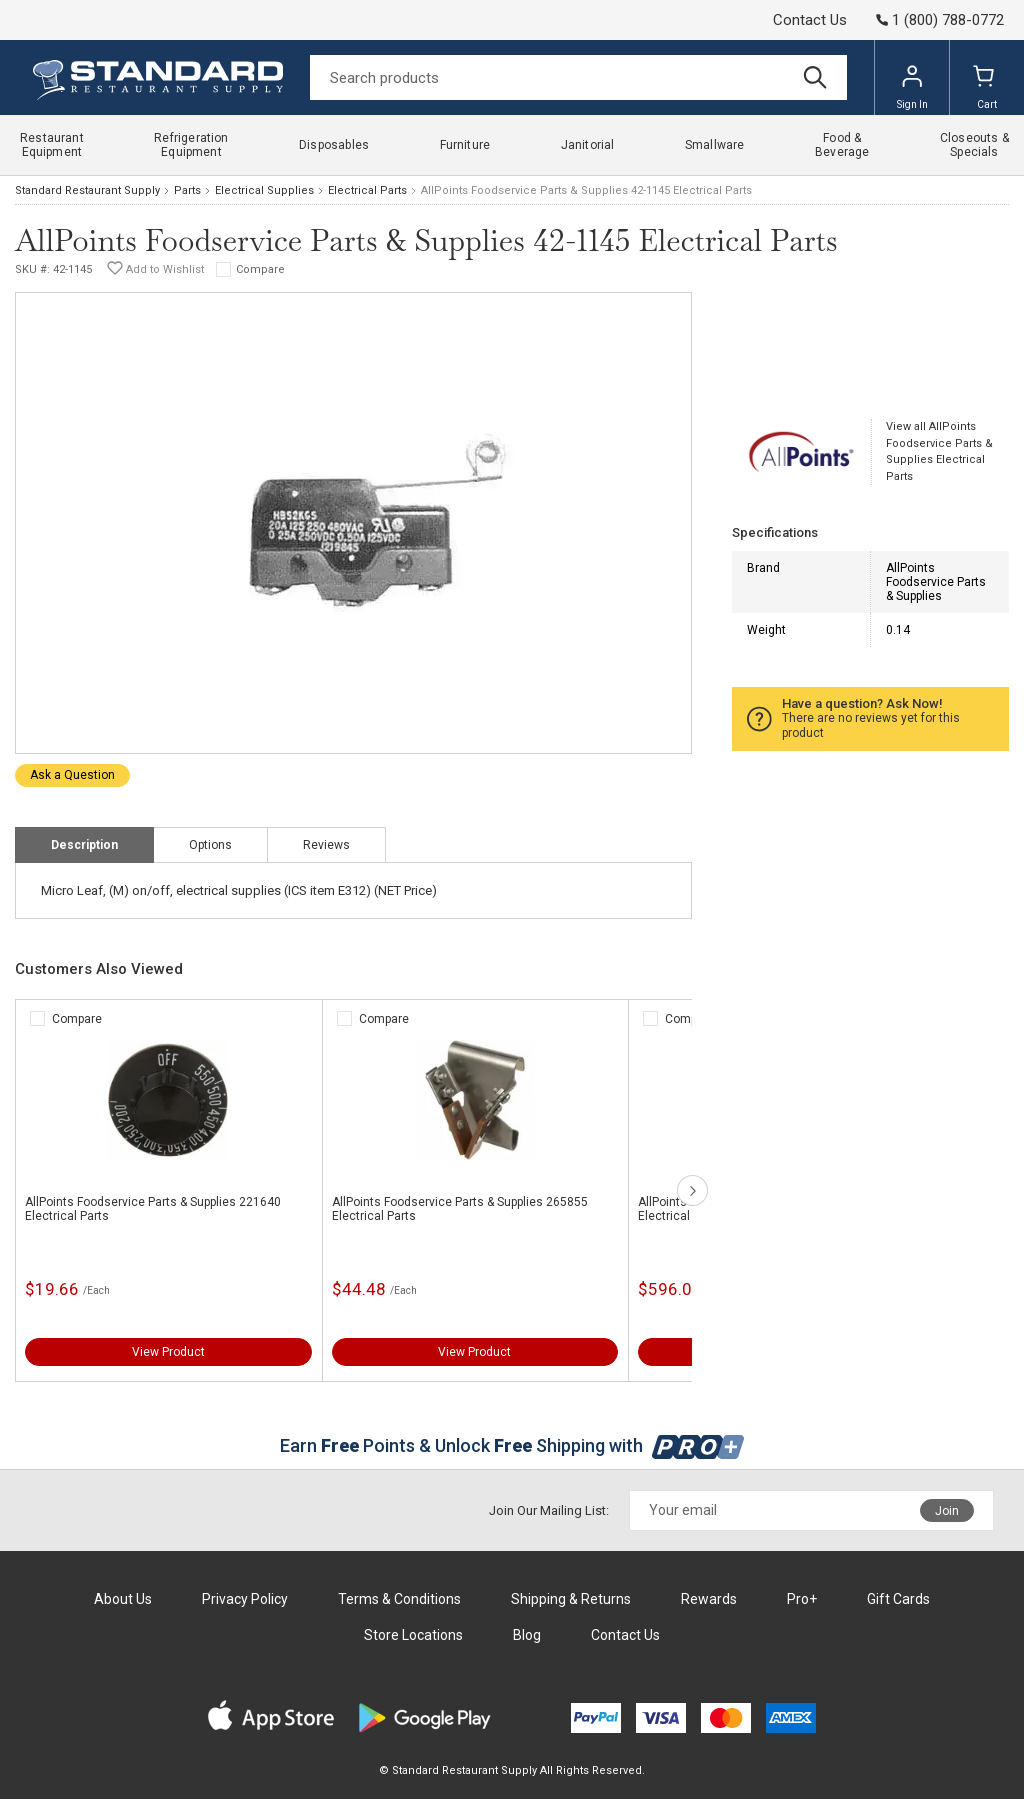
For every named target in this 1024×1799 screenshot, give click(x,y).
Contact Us (810, 20)
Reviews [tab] (326, 845)
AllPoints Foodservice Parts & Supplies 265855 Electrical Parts (460, 1209)
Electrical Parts (367, 190)
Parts (187, 190)
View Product (168, 1352)
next (692, 1190)
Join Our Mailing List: (549, 1510)
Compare (260, 269)
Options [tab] (210, 845)
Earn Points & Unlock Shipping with (512, 1445)
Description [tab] (84, 845)
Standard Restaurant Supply (87, 190)
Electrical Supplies (264, 190)
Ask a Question (72, 775)
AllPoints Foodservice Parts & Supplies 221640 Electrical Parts (153, 1209)
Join (947, 1511)
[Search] (578, 77)
